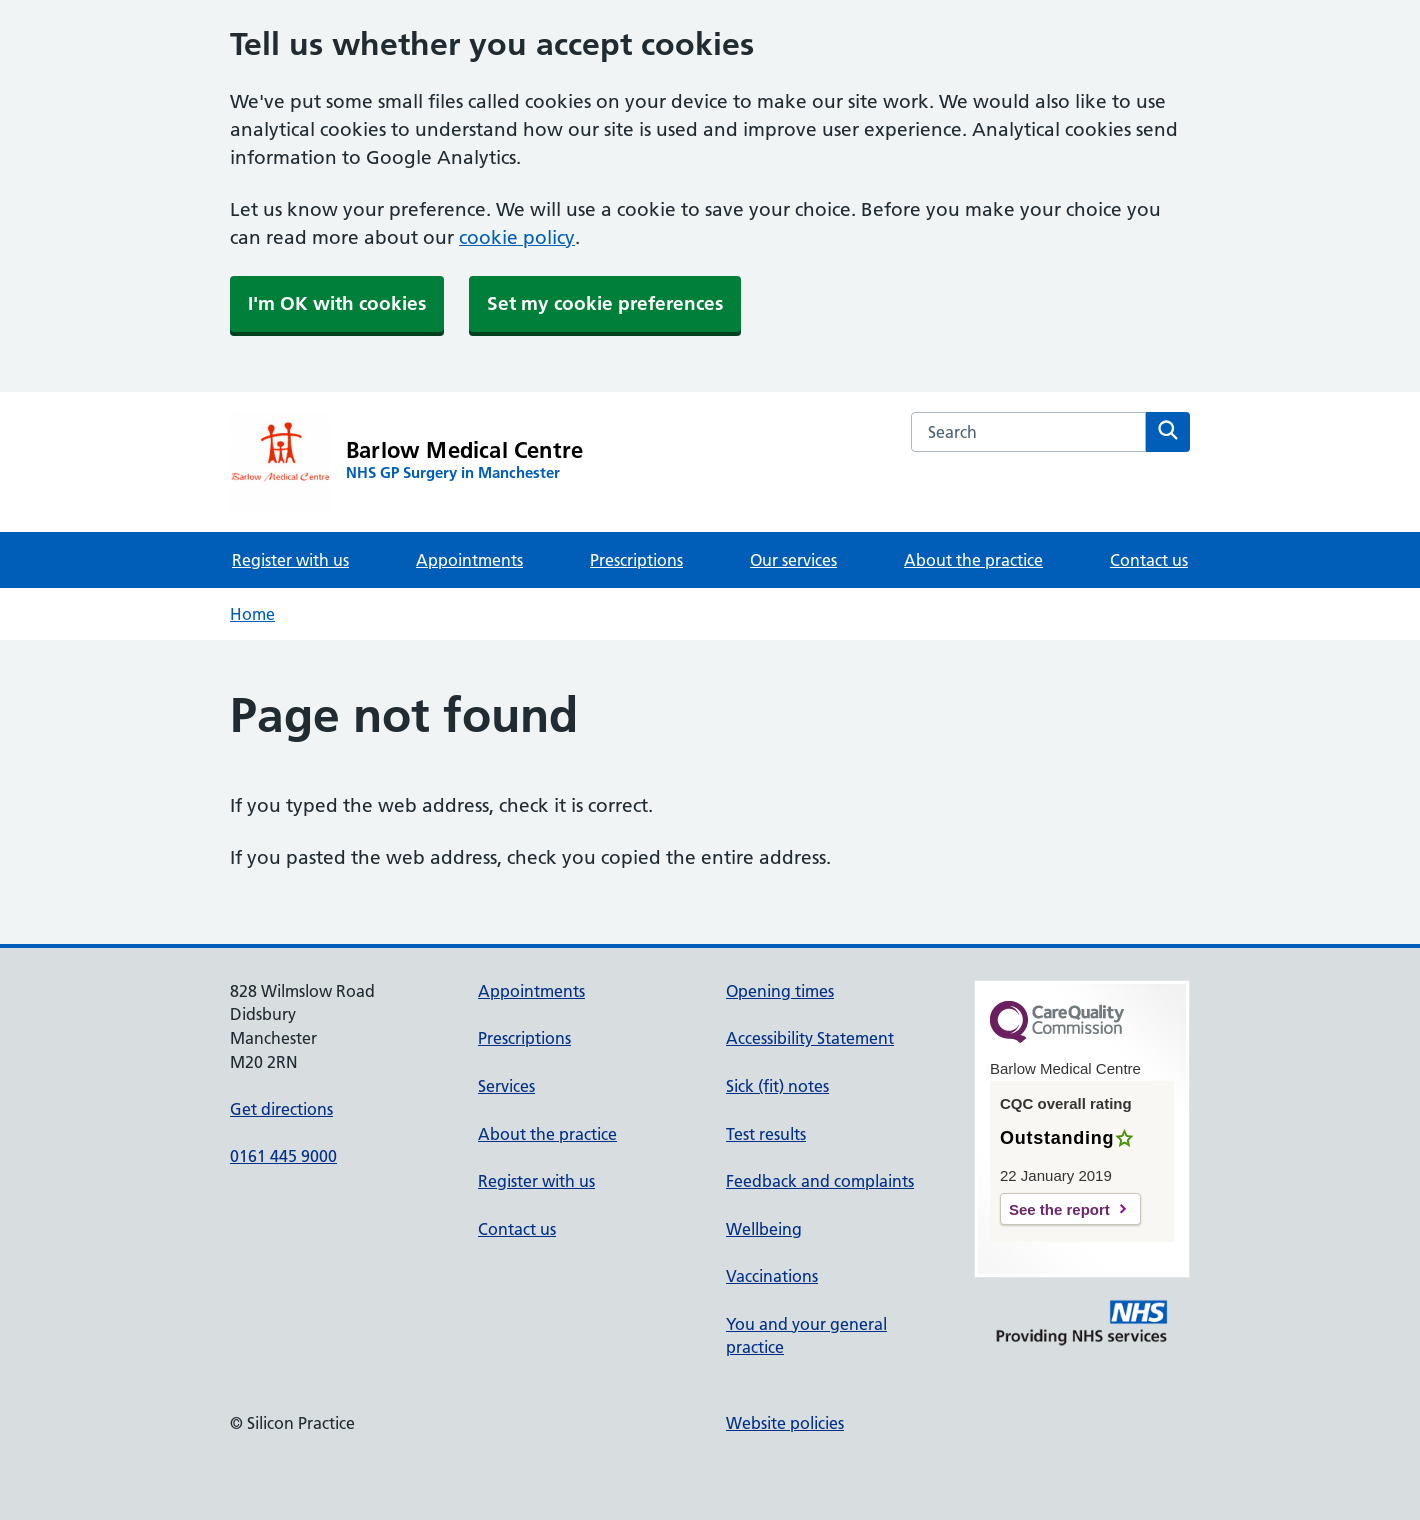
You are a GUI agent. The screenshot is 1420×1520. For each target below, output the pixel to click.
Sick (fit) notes (777, 1086)
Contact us (1149, 560)
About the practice (973, 560)
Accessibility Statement (810, 1038)
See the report (1059, 1209)
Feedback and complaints (820, 1181)
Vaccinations (772, 1276)
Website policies (785, 1423)
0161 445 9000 (283, 1156)
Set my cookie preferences (605, 303)
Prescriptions (636, 560)
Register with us (290, 560)
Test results (766, 1134)
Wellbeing (764, 1229)
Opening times (780, 991)
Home (252, 614)
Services (506, 1086)
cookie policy (517, 237)
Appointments (469, 560)
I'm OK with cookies (337, 303)
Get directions (281, 1109)
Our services (793, 560)
